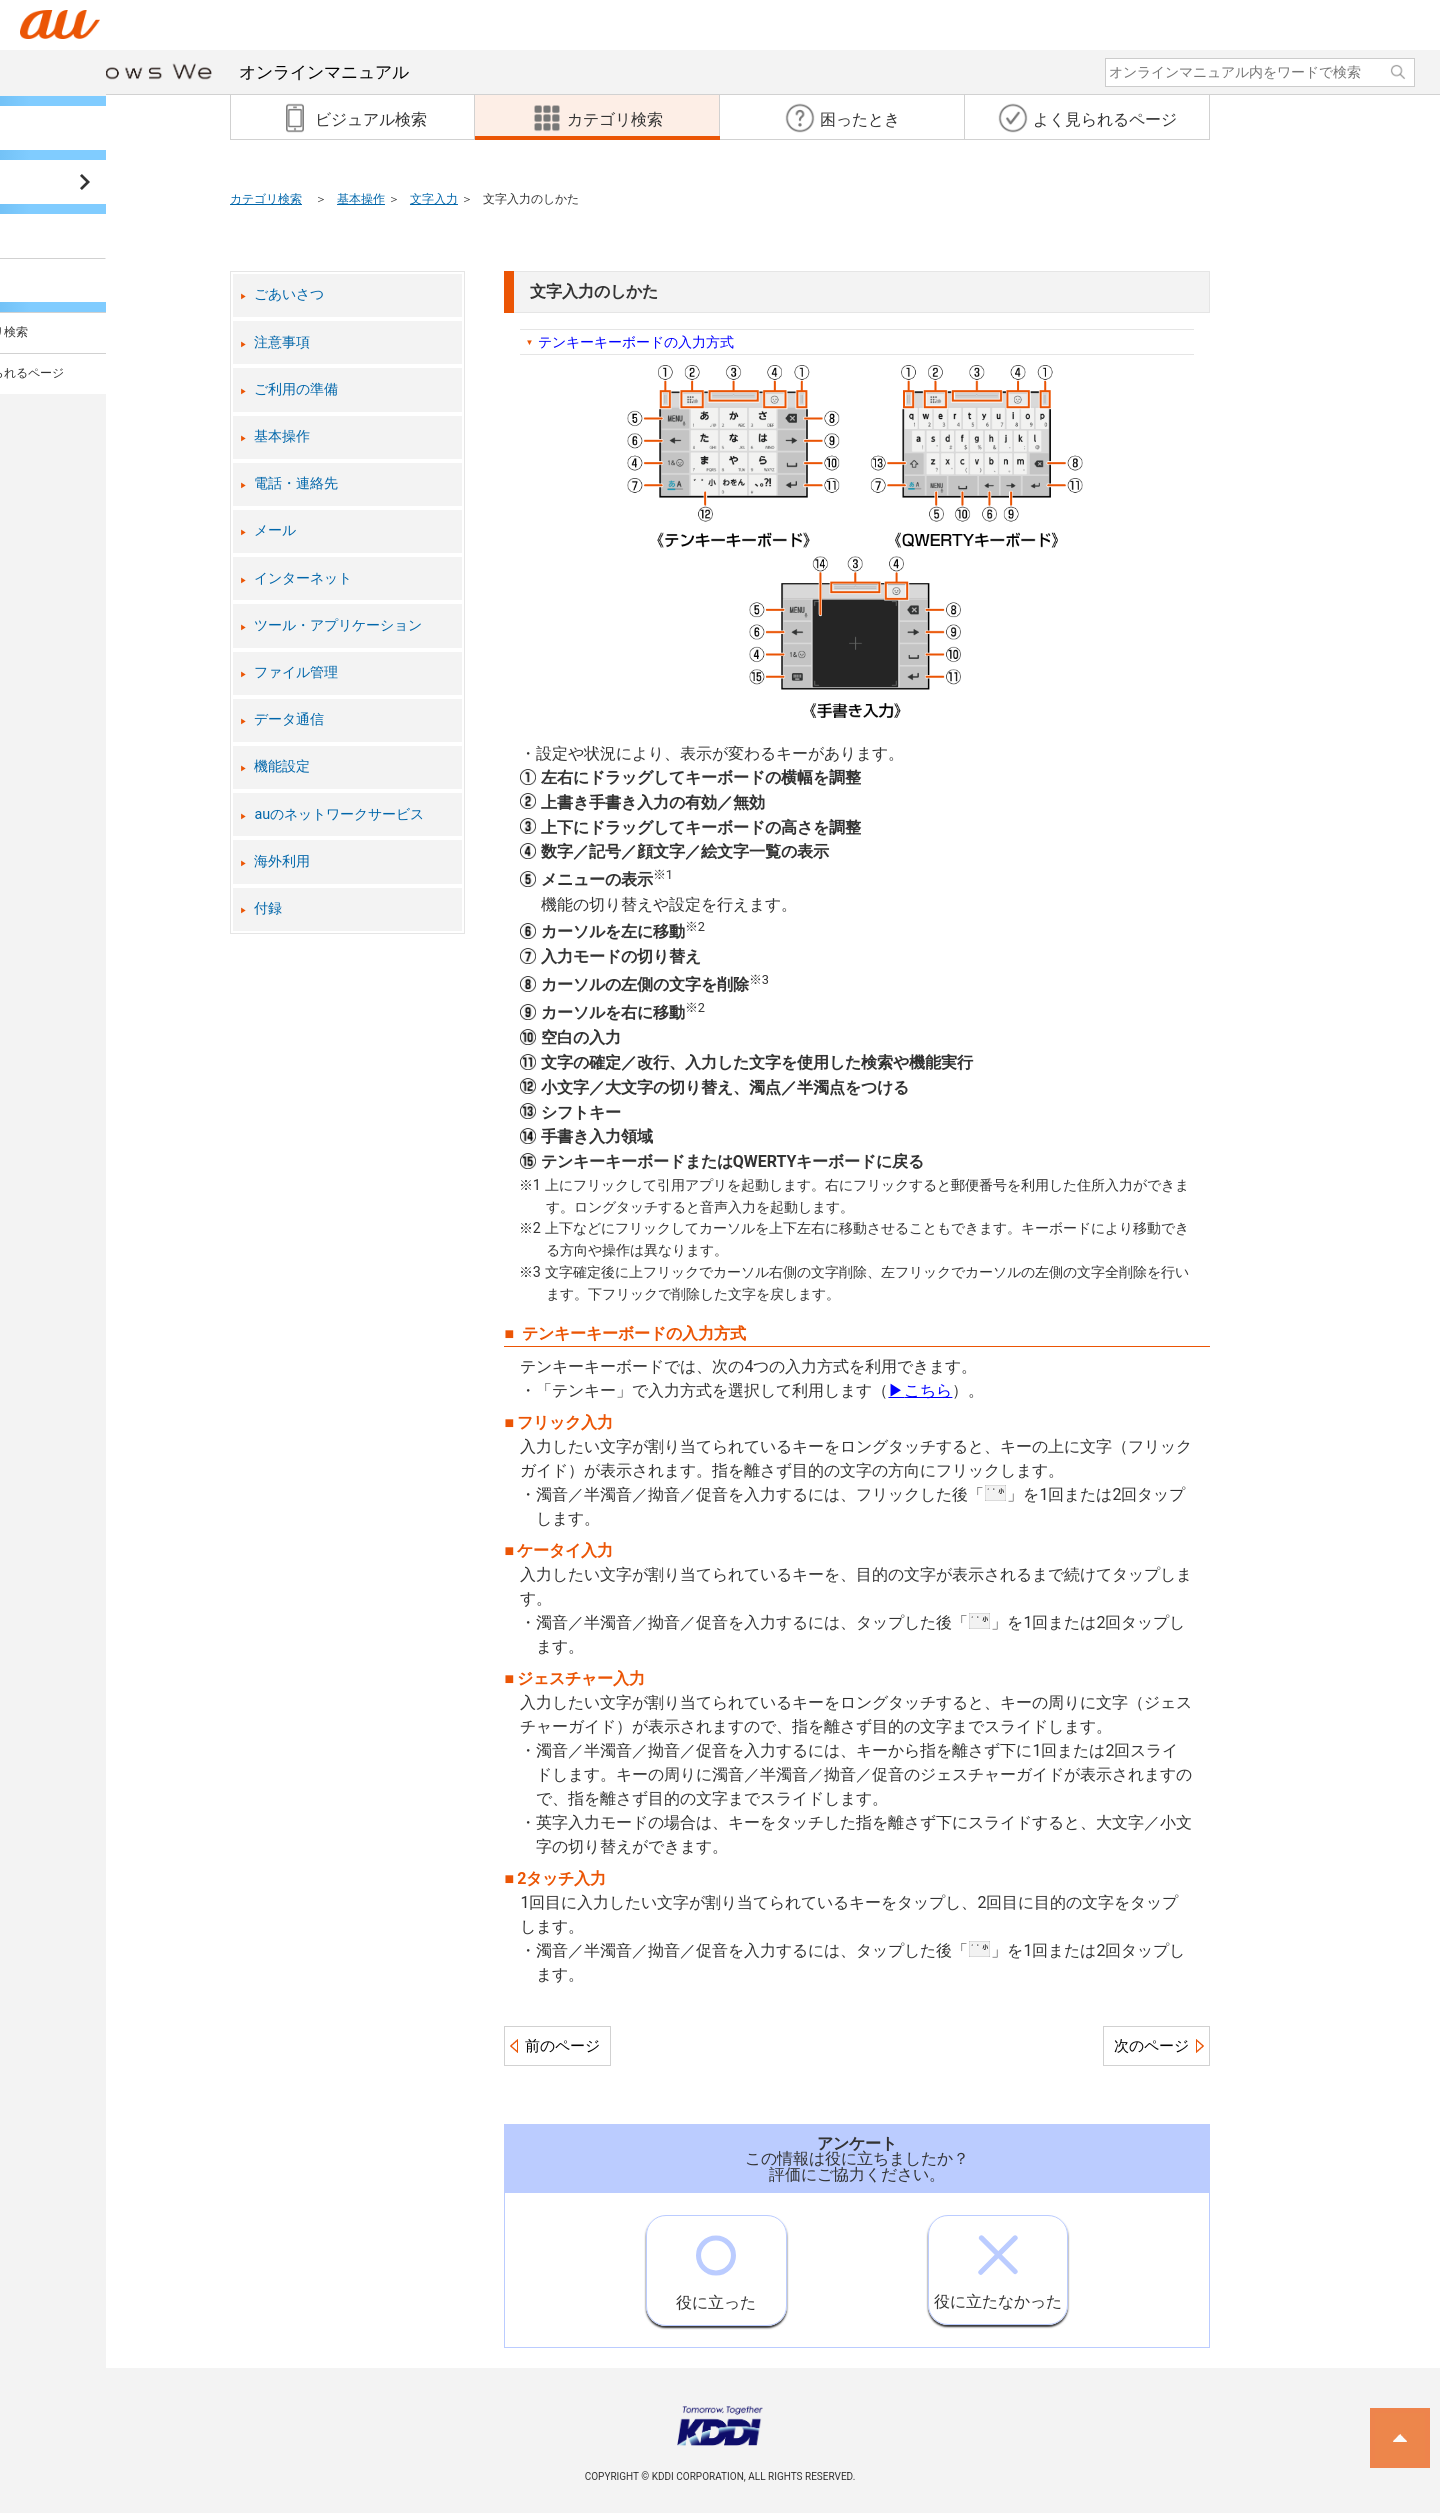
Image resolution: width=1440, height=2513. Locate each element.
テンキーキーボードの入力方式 (636, 342)
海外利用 (282, 861)
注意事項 (282, 342)
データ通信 (289, 719)
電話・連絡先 (296, 483)
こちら (920, 1390)
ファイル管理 (296, 672)
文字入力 (434, 199)
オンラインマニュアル (232, 72)
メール (275, 530)
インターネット (303, 578)
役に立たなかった (998, 2263)
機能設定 (282, 766)
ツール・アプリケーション (338, 625)
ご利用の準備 (296, 389)
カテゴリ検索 (266, 199)
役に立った (716, 2264)
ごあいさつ (289, 294)
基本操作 (361, 199)
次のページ (1151, 2046)
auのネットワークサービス (339, 814)
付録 (268, 908)
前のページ (562, 2046)
